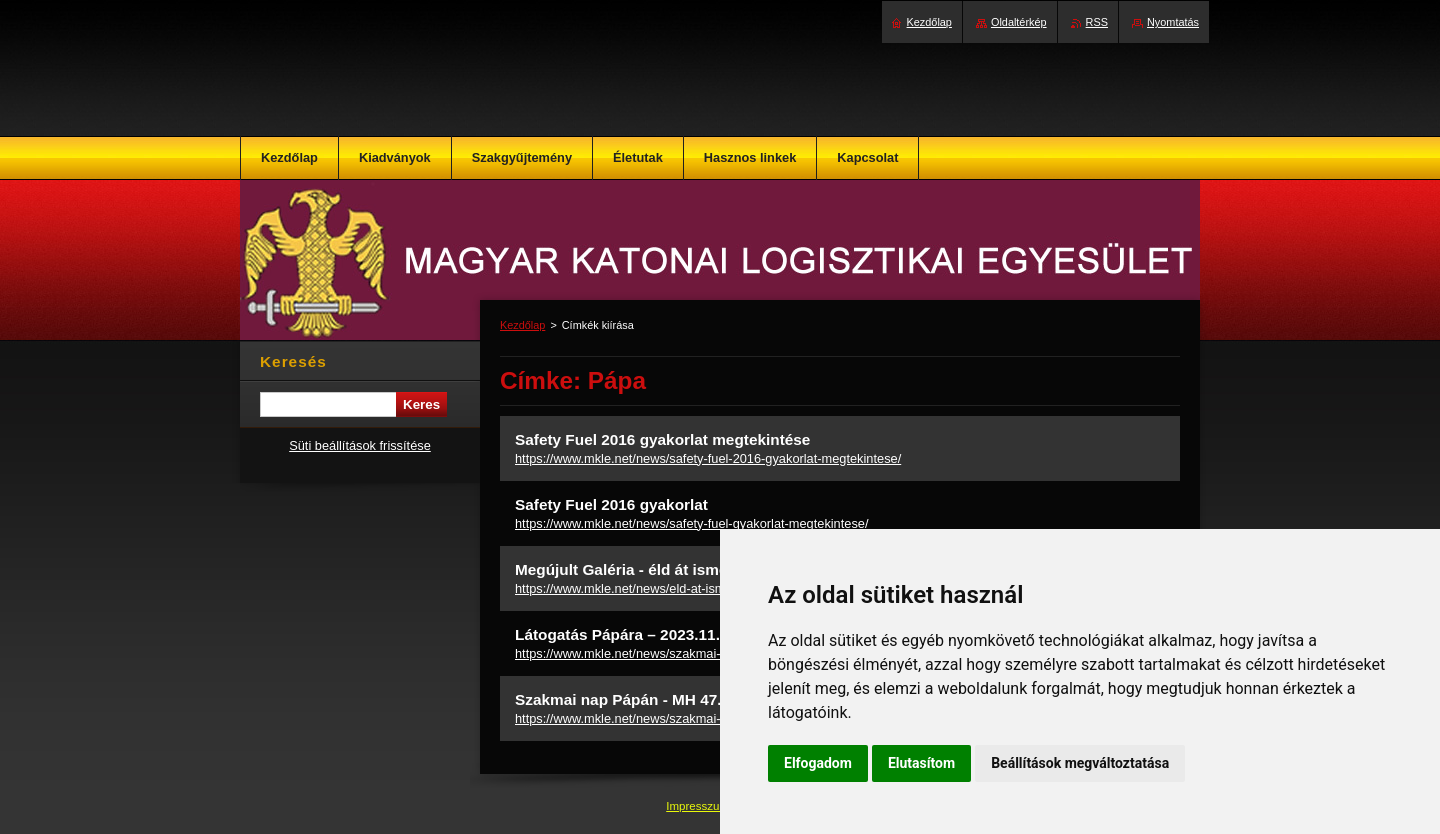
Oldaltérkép (1019, 22)
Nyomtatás (1173, 22)
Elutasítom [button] (921, 763)
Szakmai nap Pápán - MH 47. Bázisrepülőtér (674, 699)
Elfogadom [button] (818, 763)
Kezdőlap (522, 325)
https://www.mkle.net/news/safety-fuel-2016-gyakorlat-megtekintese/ (708, 458)
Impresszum (699, 806)
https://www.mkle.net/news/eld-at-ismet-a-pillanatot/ (661, 588)
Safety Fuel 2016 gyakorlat (611, 504)
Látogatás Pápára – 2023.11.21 (626, 634)
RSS (1097, 22)
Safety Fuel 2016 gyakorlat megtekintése (662, 439)
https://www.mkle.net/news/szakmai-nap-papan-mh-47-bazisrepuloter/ (712, 718)
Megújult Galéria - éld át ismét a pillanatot (666, 569)
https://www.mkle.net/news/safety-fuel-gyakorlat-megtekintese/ (691, 523)
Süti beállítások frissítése (360, 445)
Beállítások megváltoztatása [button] (1080, 763)
